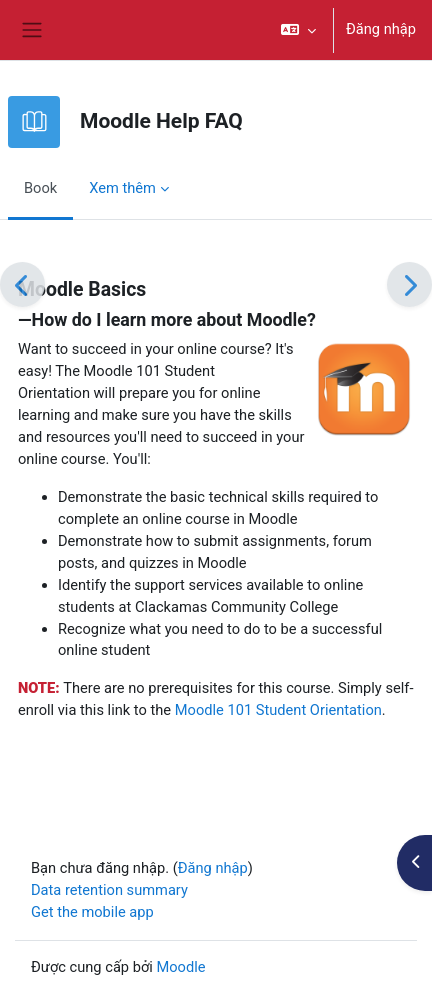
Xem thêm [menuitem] (122, 188)
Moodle (180, 967)
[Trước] (22, 284)
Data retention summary (109, 890)
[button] (298, 30)
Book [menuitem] (40, 188)
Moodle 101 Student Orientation (278, 710)
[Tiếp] (409, 284)
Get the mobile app (92, 912)
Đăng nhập (381, 29)
